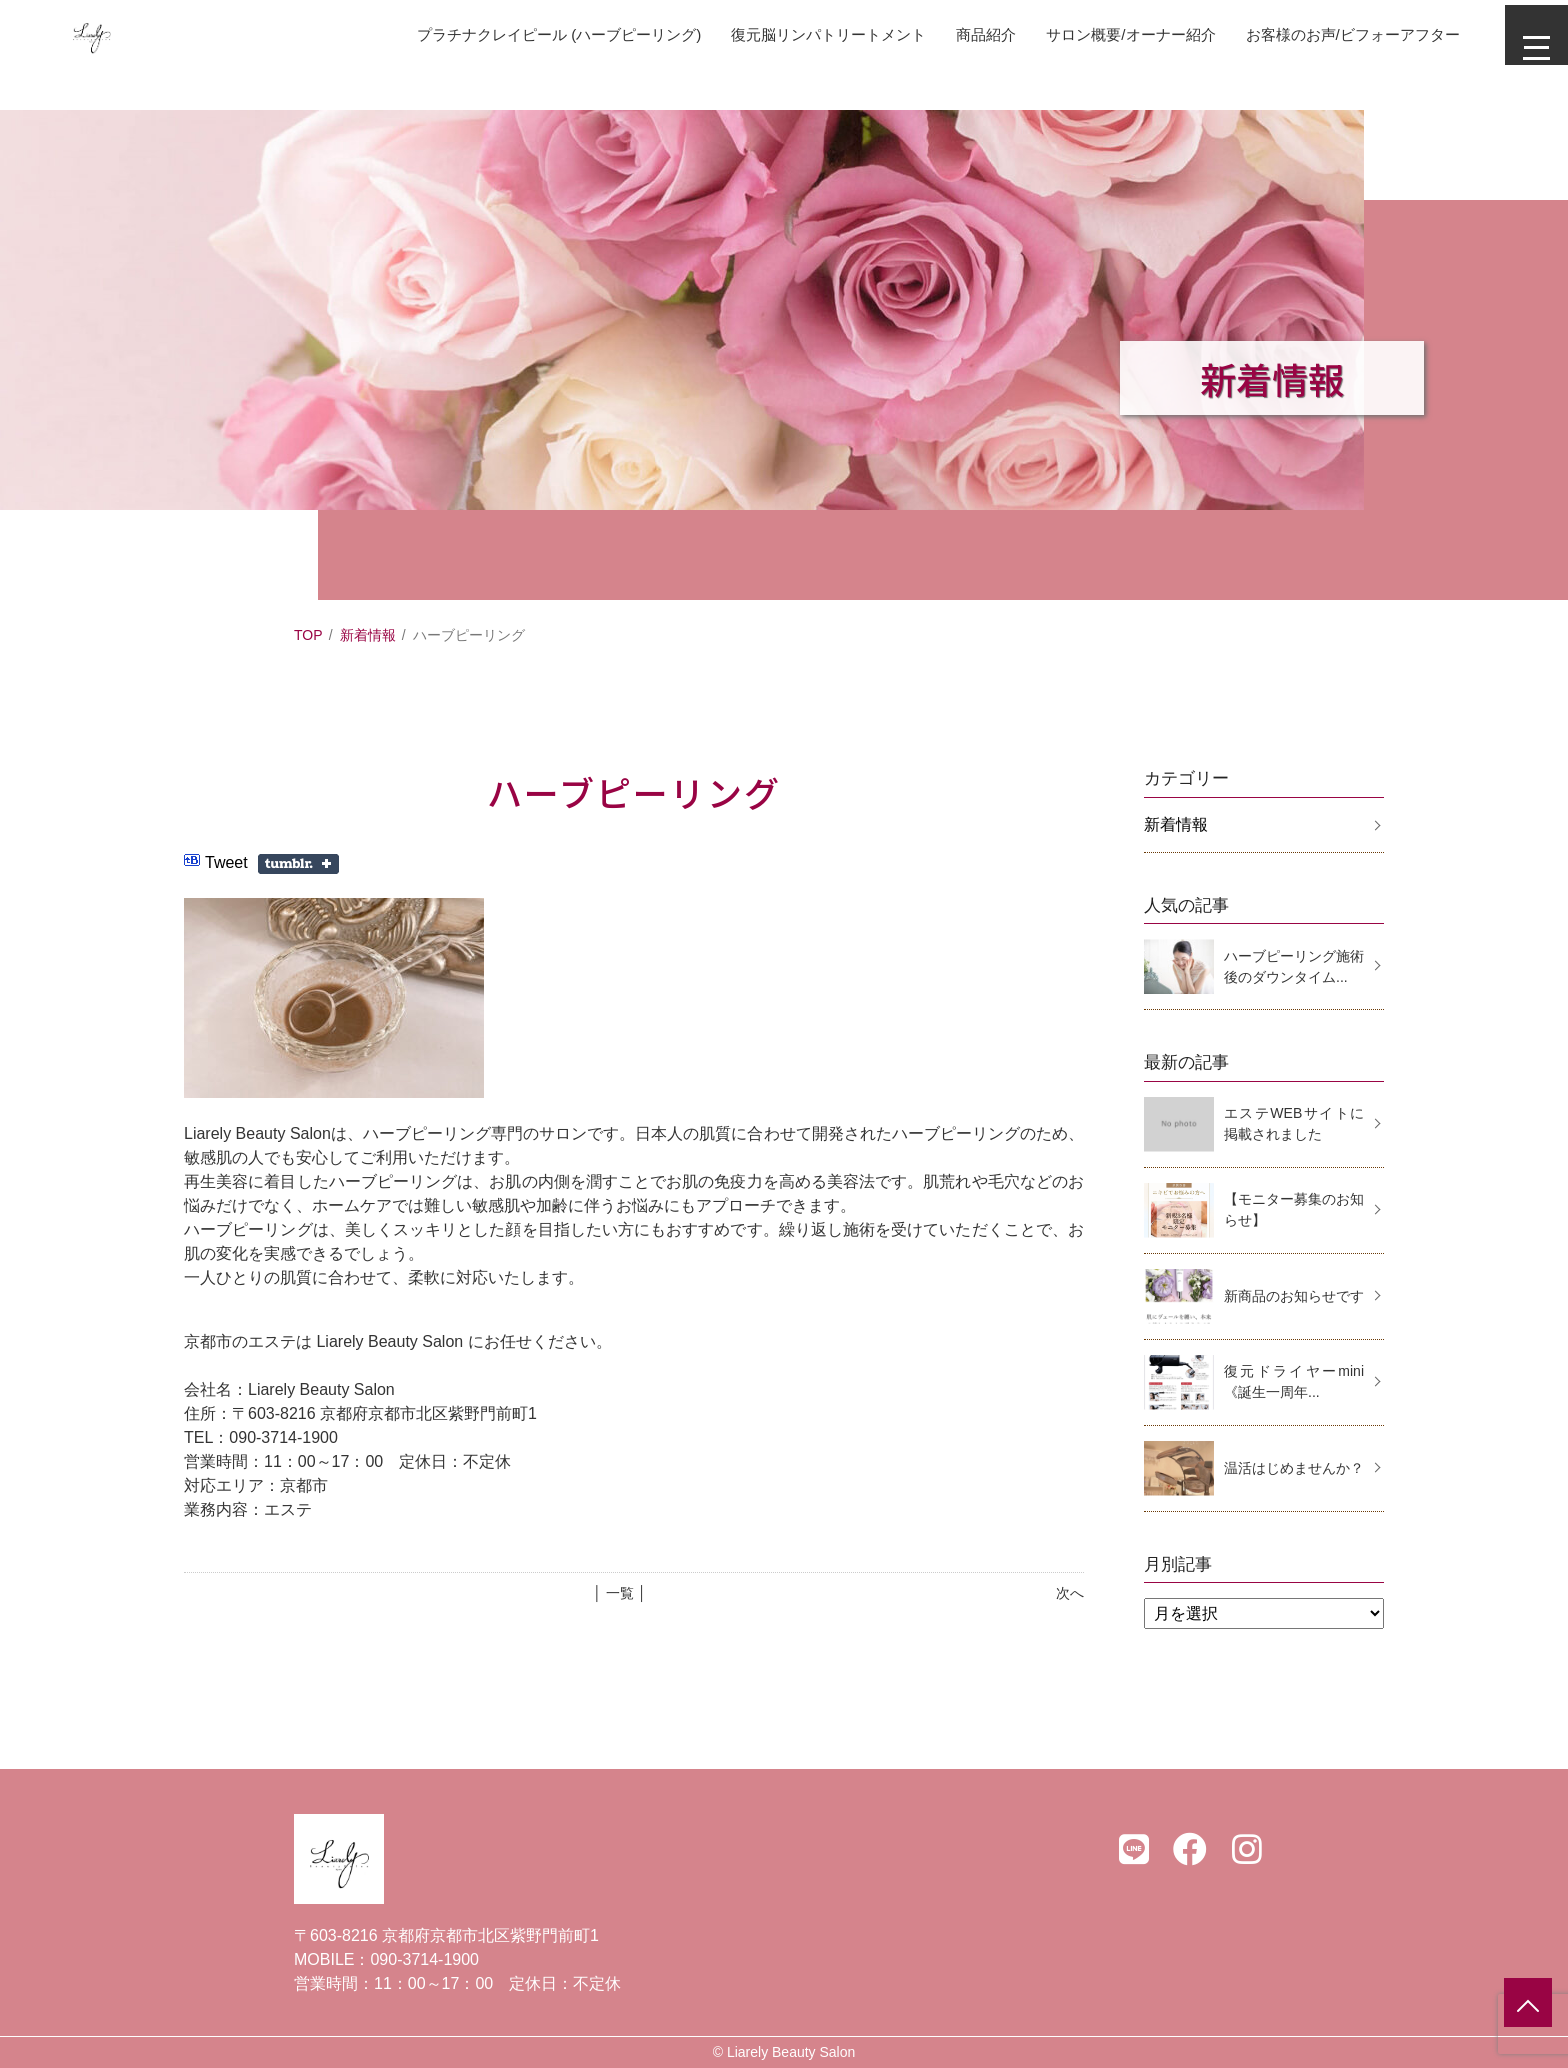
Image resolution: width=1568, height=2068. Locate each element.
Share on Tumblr (298, 864)
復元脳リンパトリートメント (776, 34)
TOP (308, 635)
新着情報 (368, 635)
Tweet (226, 862)
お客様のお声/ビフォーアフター (1329, 34)
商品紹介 (942, 34)
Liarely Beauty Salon (791, 2052)
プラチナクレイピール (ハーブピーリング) (490, 34)
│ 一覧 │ (619, 1593)
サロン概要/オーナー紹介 (1094, 34)
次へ (1070, 1593)
